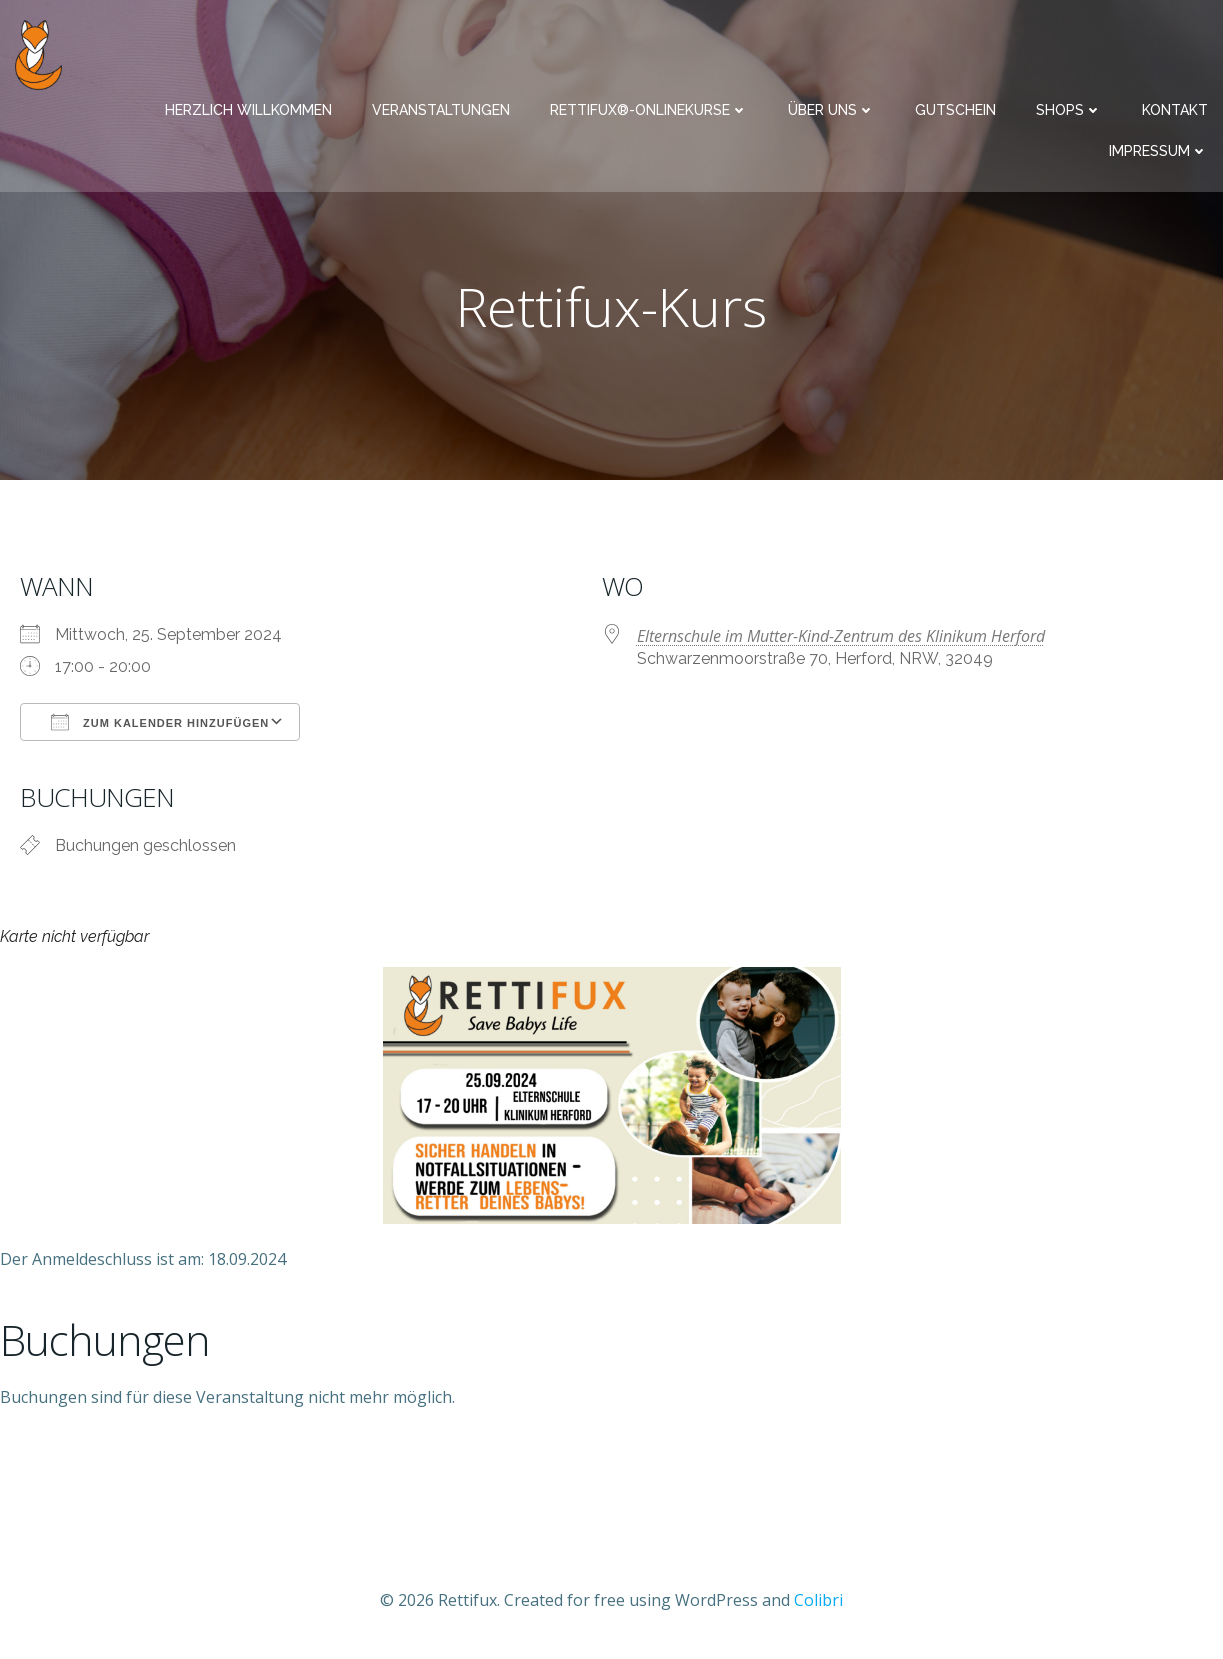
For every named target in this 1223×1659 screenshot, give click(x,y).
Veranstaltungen (441, 110)
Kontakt (1175, 110)
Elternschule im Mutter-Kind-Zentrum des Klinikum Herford (841, 636)
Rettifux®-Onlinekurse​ (649, 110)
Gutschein (955, 110)
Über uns (831, 110)
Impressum (1158, 151)
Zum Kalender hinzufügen (160, 722)
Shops (1069, 110)
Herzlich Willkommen (248, 110)
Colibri (818, 1600)
